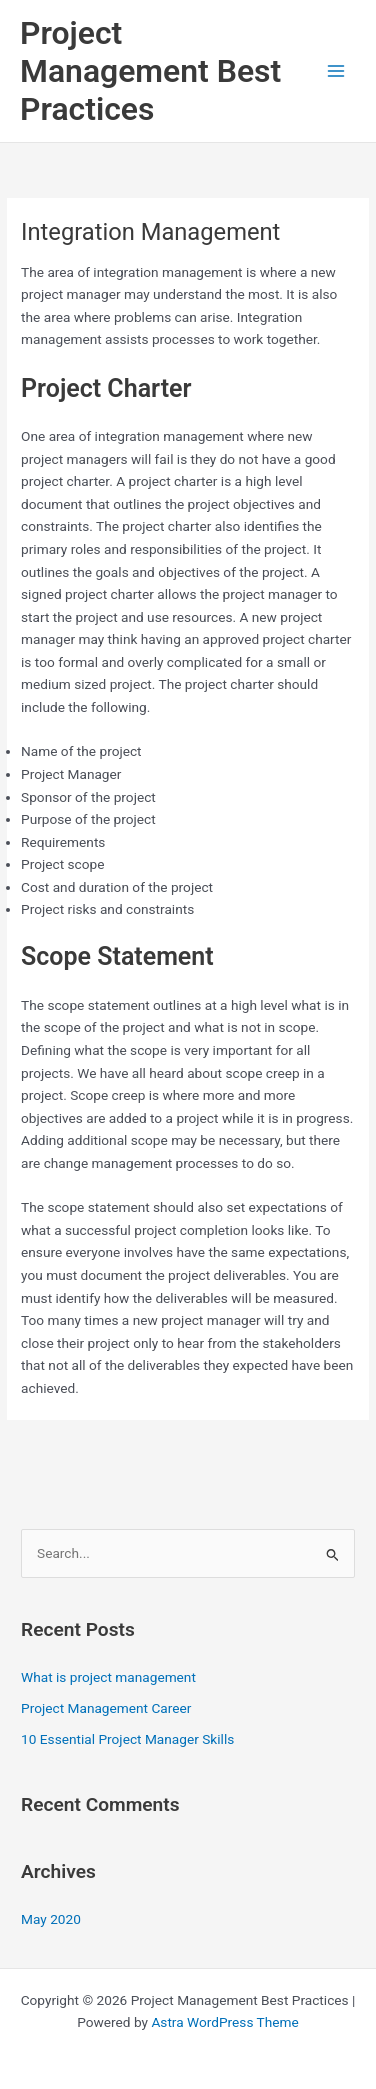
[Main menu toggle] (336, 71)
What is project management (108, 1677)
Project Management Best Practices (150, 71)
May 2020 (51, 1919)
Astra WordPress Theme (224, 2022)
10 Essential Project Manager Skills (127, 1739)
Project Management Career (106, 1708)
